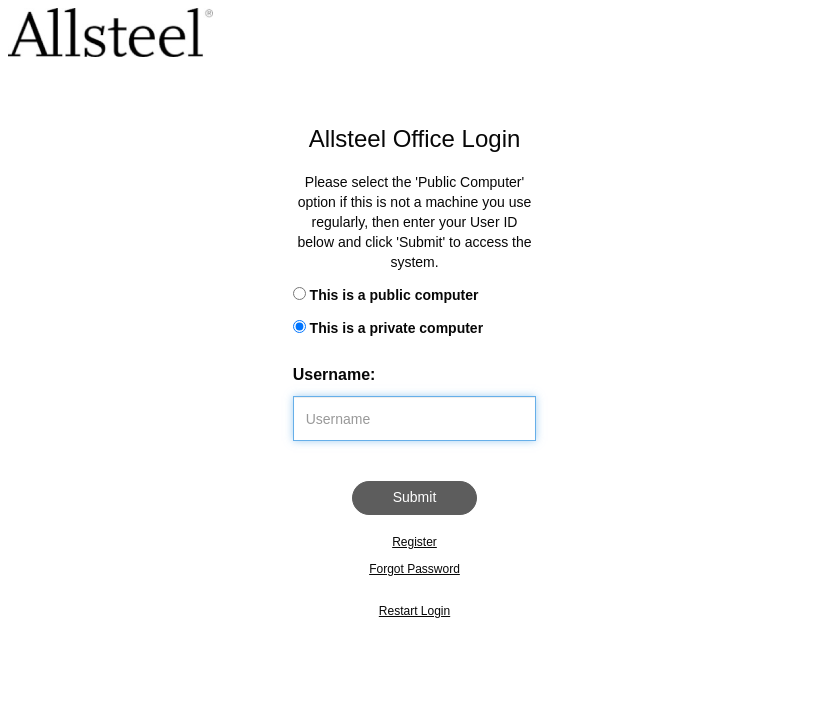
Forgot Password (414, 569)
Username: (334, 374)
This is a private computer (397, 328)
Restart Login (414, 611)
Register (414, 542)
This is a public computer (394, 295)
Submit (415, 497)
